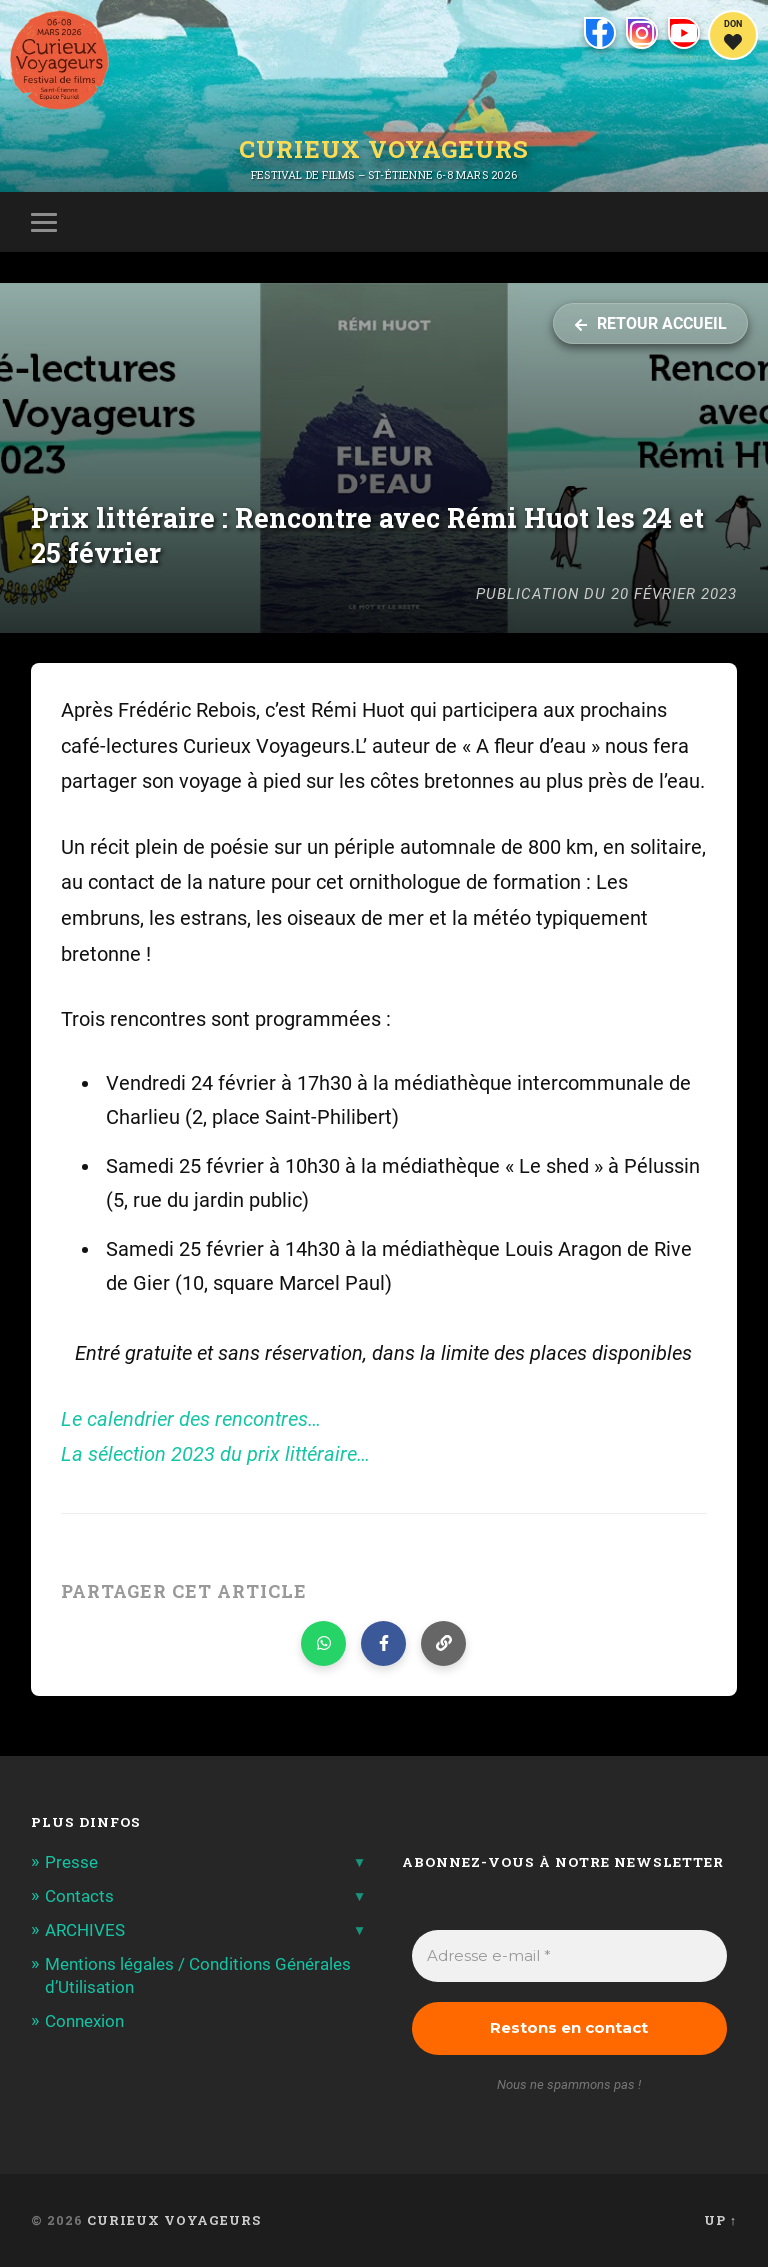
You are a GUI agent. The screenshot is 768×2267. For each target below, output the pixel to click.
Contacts (79, 1896)
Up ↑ (720, 2220)
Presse (71, 1862)
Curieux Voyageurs (384, 149)
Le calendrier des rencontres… (191, 1419)
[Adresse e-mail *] (570, 1956)
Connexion (84, 2021)
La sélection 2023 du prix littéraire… (215, 1454)
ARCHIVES (85, 1930)
